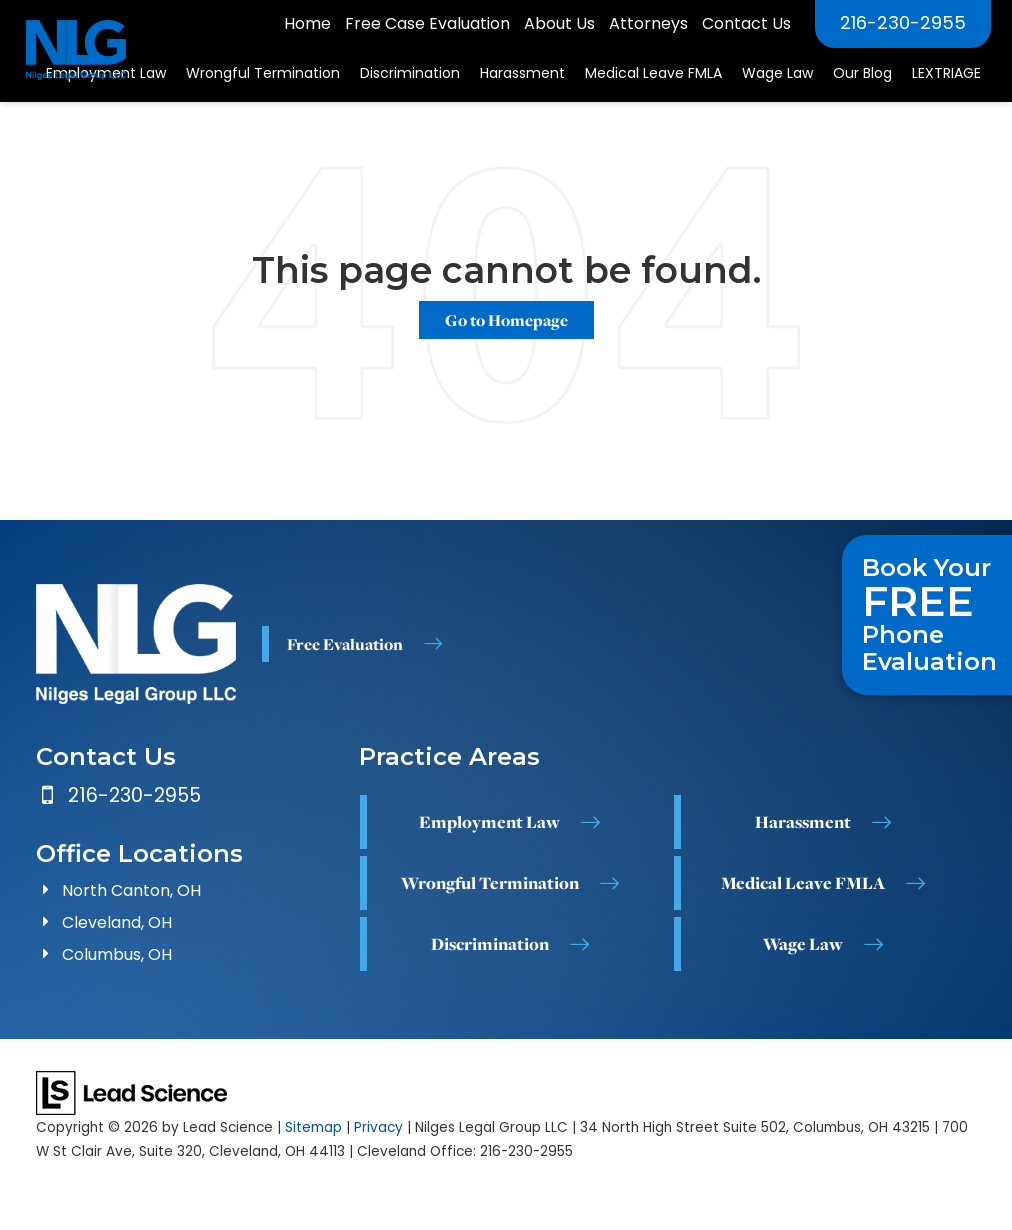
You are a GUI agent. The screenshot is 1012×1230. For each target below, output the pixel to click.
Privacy (378, 1127)
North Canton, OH (131, 890)
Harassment (803, 822)
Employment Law (489, 822)
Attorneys (648, 23)
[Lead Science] (131, 1091)
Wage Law (803, 944)
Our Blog (862, 73)
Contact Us (746, 23)
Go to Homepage (506, 320)
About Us (559, 23)
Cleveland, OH (117, 922)
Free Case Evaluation (427, 23)
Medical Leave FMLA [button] (653, 73)
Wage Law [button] (777, 73)
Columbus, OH (117, 954)
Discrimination (490, 944)
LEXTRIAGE (946, 73)
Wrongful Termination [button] (263, 73)
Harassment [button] (522, 73)
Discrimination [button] (410, 73)
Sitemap (313, 1127)
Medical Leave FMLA (803, 883)
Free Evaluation (345, 644)
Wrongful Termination (490, 883)
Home (307, 23)
